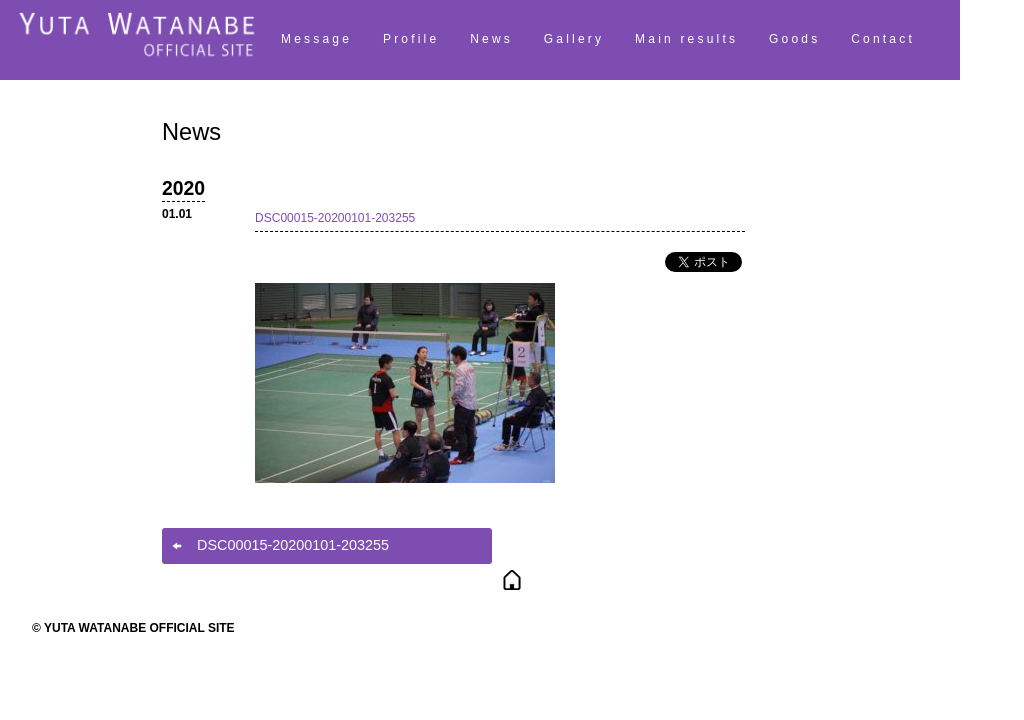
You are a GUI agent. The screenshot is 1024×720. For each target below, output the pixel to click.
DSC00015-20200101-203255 (335, 218)
